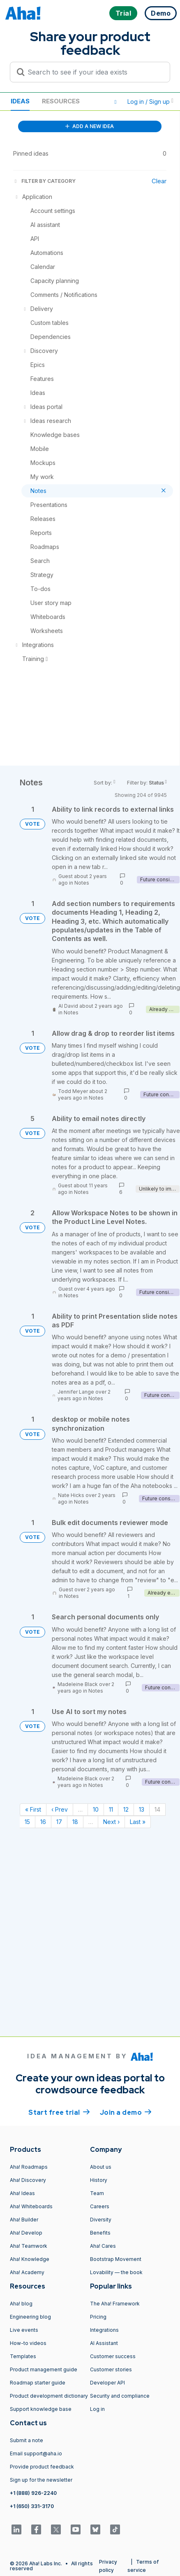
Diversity (100, 2219)
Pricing (98, 2317)
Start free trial (59, 2112)
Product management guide (43, 2369)
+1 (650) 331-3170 (32, 2506)
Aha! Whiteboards (31, 2206)
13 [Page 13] (141, 1809)
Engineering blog (30, 2317)
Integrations (104, 2330)
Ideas (20, 101)
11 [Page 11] (111, 1809)
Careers (99, 2206)
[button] (115, 102)
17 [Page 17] (59, 1821)
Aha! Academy (27, 2272)
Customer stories (111, 2369)
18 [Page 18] (75, 1821)
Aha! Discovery (28, 2180)
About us (100, 2167)
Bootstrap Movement (115, 2259)
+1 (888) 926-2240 (33, 2493)
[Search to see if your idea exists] (93, 72)
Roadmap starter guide (37, 2383)
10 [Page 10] (96, 1809)
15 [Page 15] (27, 1821)
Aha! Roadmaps (29, 2167)
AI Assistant (104, 2343)
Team (97, 2193)
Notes (81, 883)
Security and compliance (120, 2396)
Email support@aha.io (36, 2453)
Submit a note (26, 2440)
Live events (24, 2330)
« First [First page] (33, 1809)
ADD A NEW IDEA (89, 126)
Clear (159, 181)
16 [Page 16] (43, 1821)
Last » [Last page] (137, 1821)
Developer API (107, 2383)
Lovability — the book (116, 2272)
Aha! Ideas (22, 2193)
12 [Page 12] (126, 1809)
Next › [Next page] (111, 1821)
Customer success (113, 2356)
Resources (61, 101)
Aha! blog (21, 2303)
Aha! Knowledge (29, 2259)
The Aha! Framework (115, 2303)
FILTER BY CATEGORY (44, 181)
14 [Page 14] (157, 1809)
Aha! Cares (103, 2246)
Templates (23, 2356)
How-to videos (28, 2343)
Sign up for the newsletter (41, 2480)
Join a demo (126, 2112)
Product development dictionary (49, 2396)
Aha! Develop (26, 2233)
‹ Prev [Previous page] (59, 1809)
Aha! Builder (24, 2219)
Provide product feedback (42, 2467)
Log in (97, 2409)
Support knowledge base (41, 2409)
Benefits (100, 2233)
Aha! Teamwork (28, 2246)
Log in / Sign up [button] (150, 101)
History (98, 2180)
